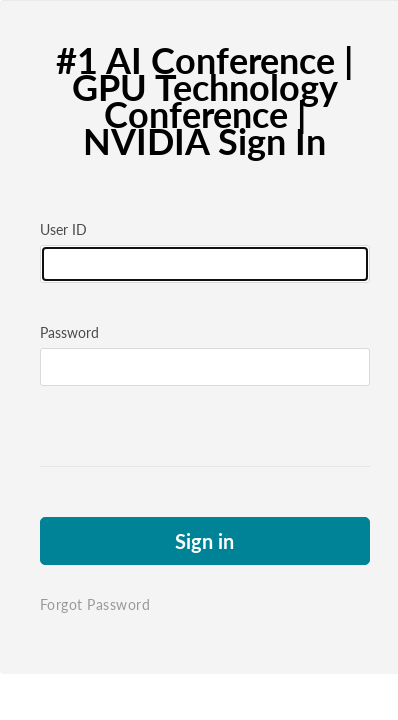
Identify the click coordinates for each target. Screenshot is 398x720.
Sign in (198, 541)
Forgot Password (95, 604)
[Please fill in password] (199, 367)
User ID (63, 229)
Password (69, 332)
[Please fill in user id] (199, 264)
